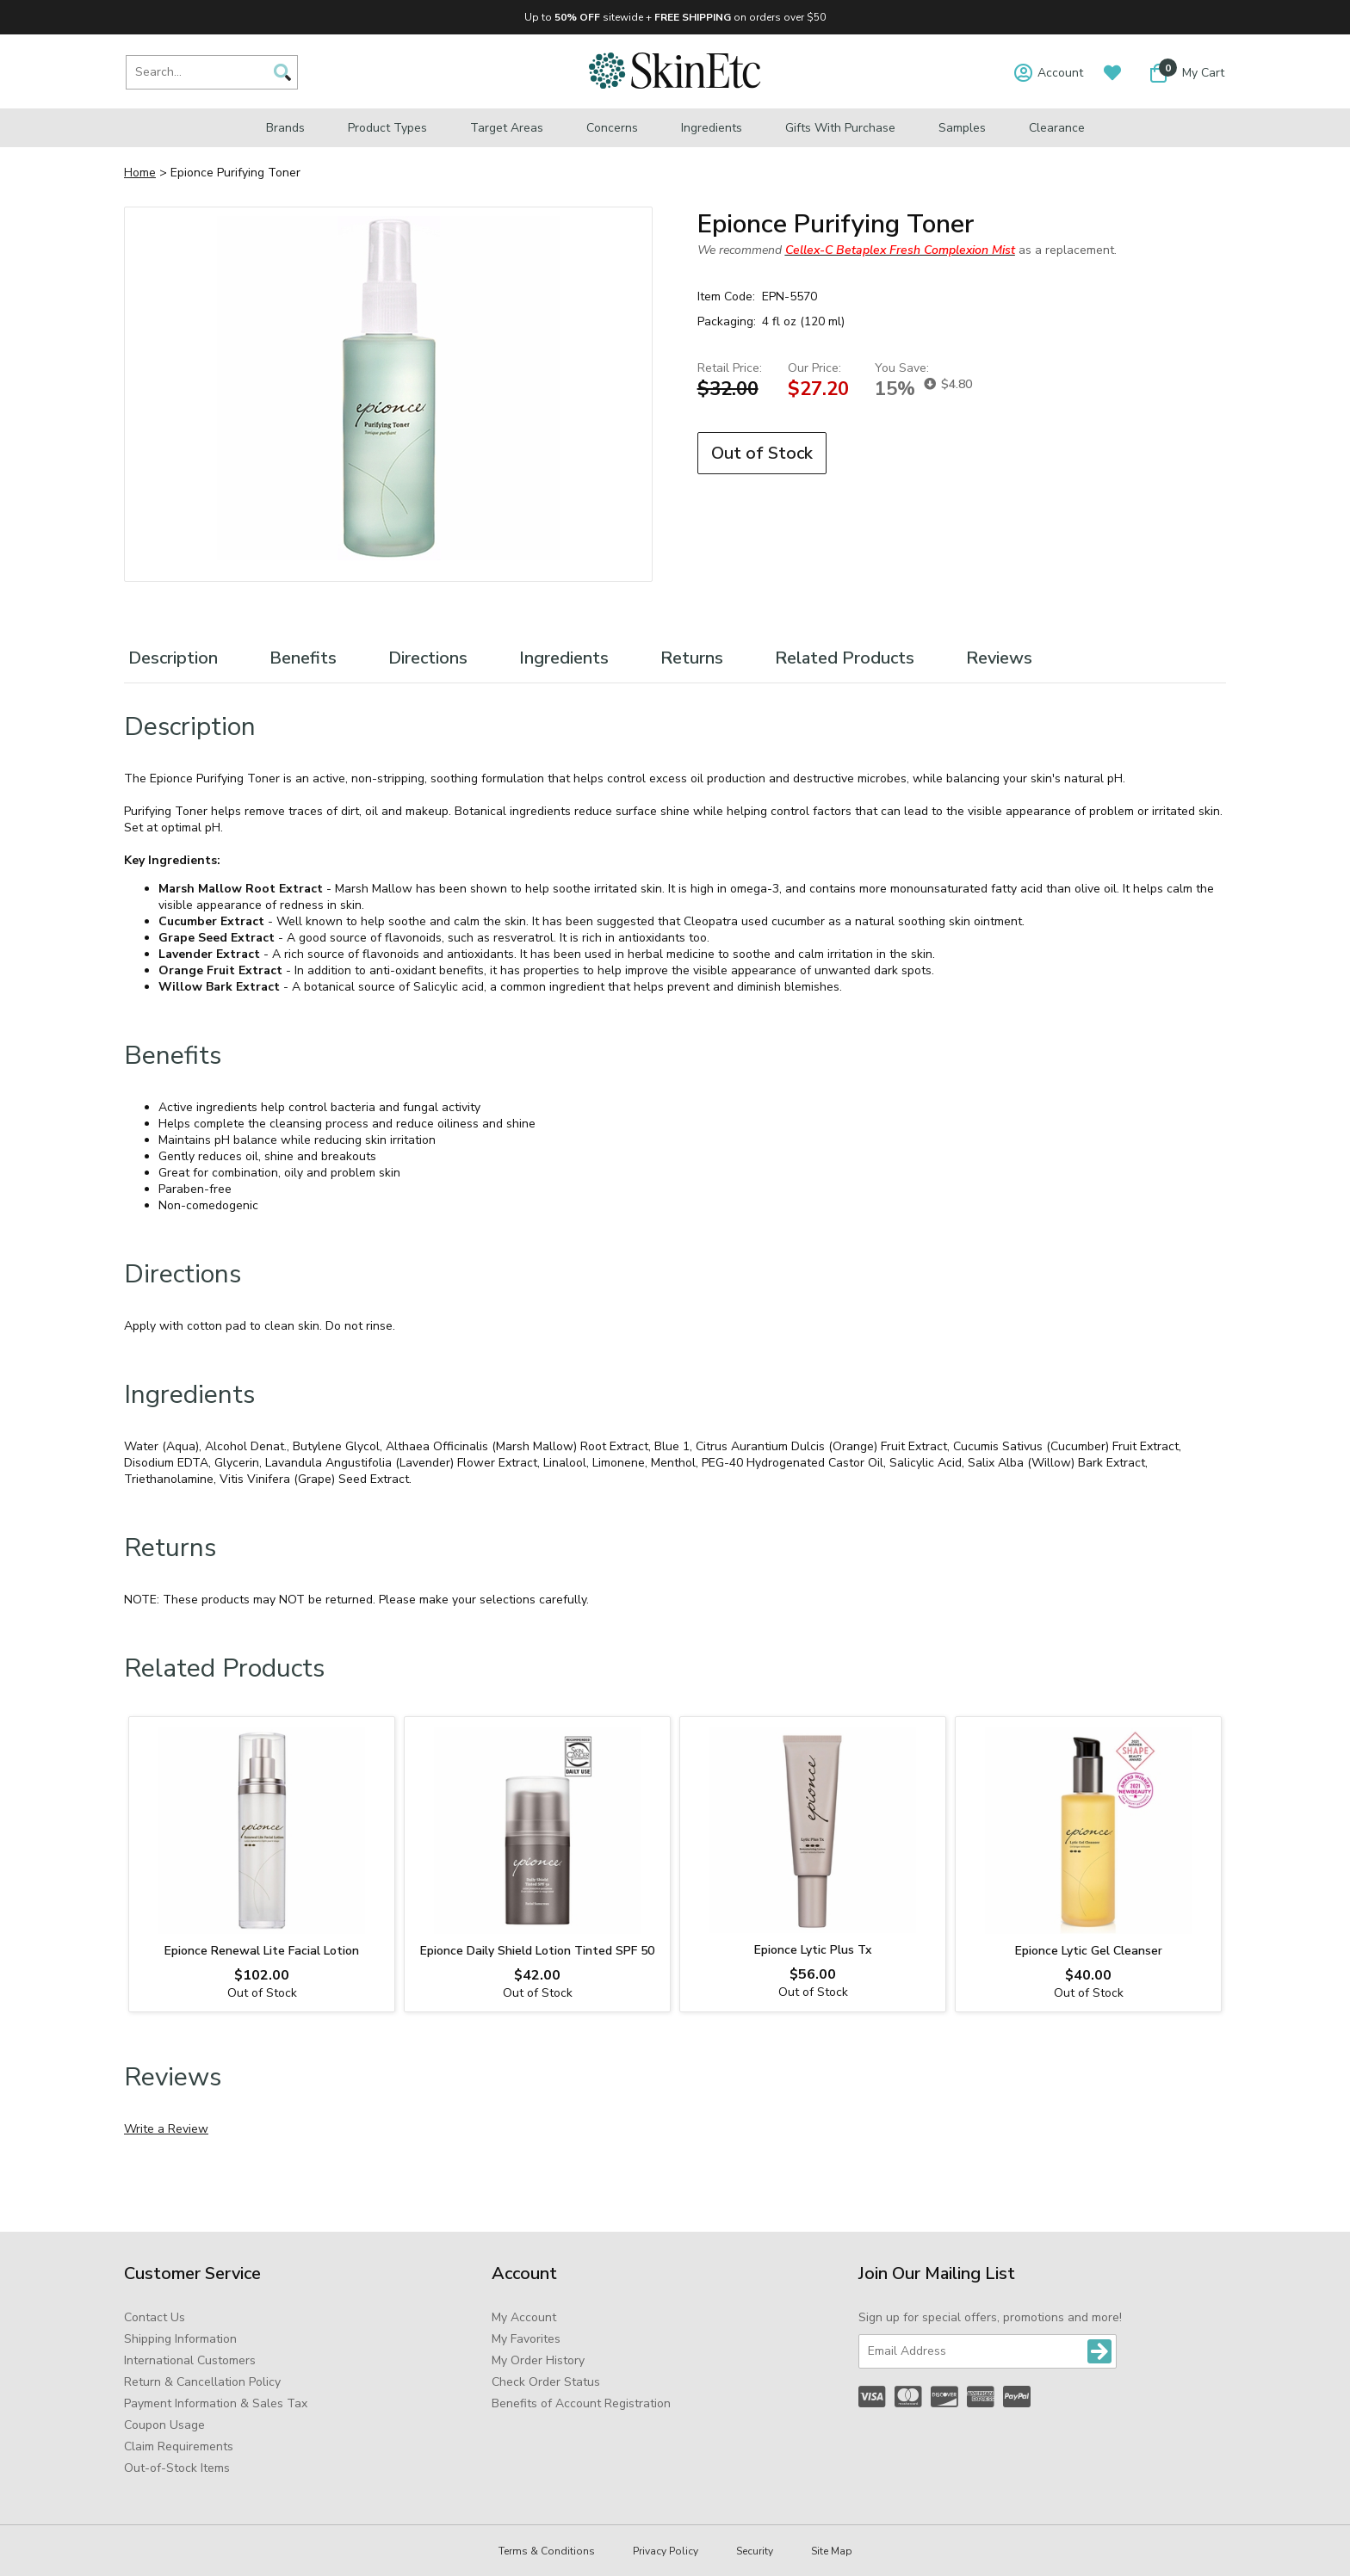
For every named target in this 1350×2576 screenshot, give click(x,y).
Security (754, 2551)
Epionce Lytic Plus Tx (812, 1950)
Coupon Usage (164, 2425)
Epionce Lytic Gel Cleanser (1088, 1951)
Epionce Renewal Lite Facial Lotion (261, 1951)
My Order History (538, 2360)
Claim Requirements (178, 2446)
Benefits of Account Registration (581, 2403)
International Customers (190, 2360)
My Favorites (526, 2339)
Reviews (999, 658)
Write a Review (166, 2129)
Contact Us (154, 2317)
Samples (962, 128)
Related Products (844, 658)
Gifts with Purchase (840, 128)
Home (140, 172)
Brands (285, 128)
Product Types (387, 128)
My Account (524, 2317)
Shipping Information (180, 2339)
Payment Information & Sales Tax (215, 2403)
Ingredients (711, 128)
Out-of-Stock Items (177, 2468)
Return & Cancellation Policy (202, 2382)
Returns (691, 658)
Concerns (612, 128)
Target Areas (506, 128)
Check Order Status (546, 2382)
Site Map (831, 2551)
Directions (428, 658)
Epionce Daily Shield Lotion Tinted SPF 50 (537, 1951)
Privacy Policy (665, 2551)
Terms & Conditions (547, 2551)
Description (173, 658)
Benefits (303, 658)
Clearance (1057, 128)
